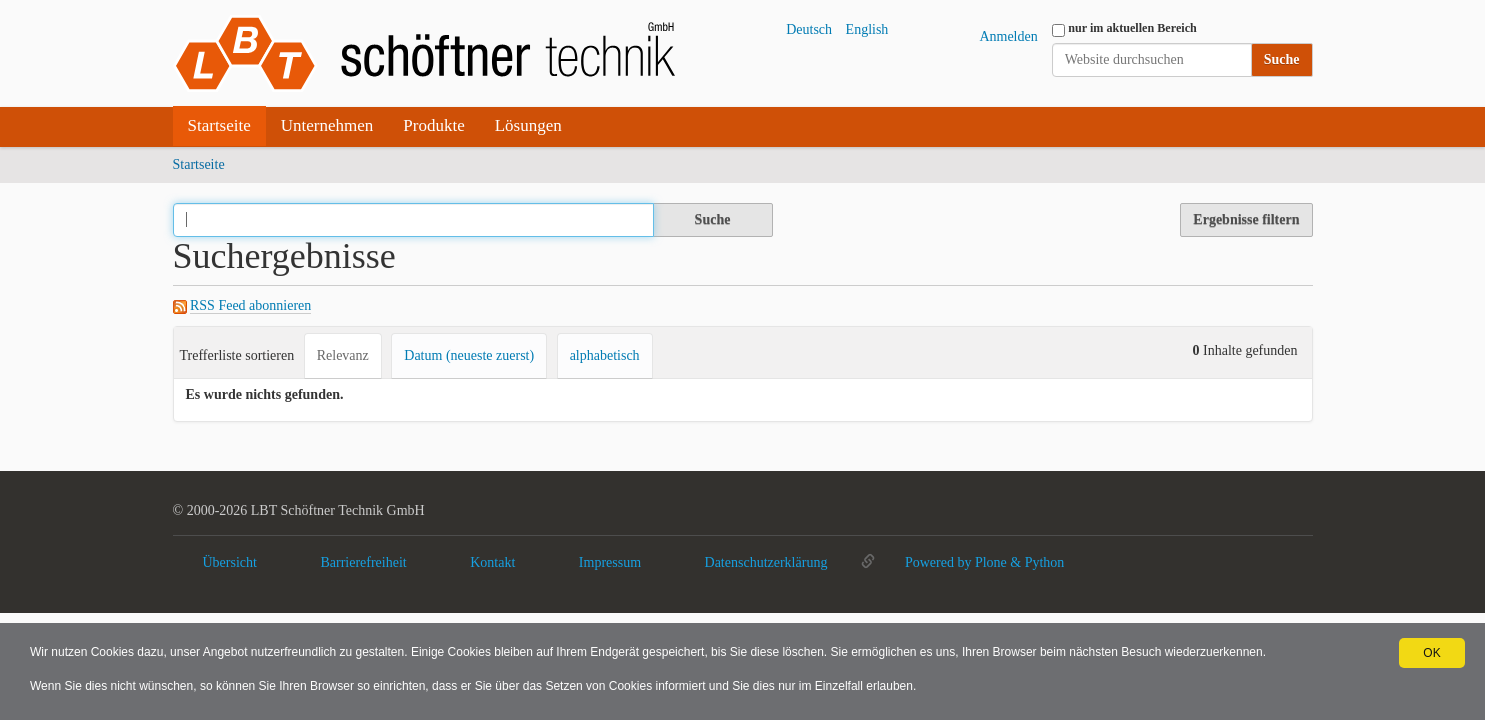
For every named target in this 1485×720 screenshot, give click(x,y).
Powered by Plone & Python (984, 562)
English (867, 29)
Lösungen (528, 125)
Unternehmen (327, 125)
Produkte (433, 125)
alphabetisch (605, 355)
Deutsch (809, 29)
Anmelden (1008, 36)
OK (1431, 653)
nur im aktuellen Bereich (1132, 28)
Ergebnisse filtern (1246, 219)
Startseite (219, 125)
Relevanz (343, 355)
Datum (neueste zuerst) (469, 355)
